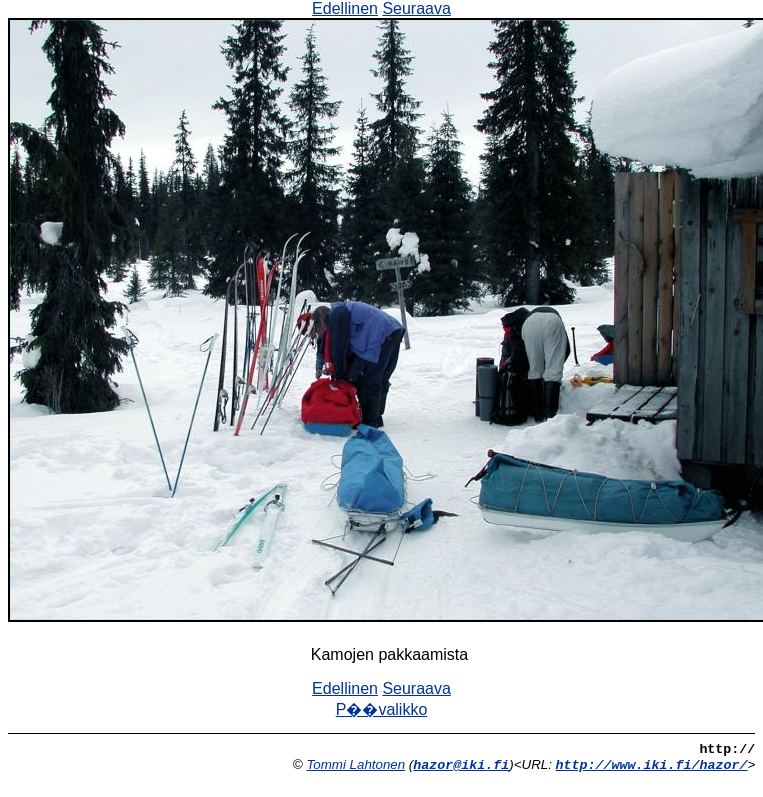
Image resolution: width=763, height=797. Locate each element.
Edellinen (345, 8)
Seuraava (416, 8)
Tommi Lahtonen (355, 764)
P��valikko (382, 709)
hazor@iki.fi (461, 765)
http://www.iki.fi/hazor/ (652, 765)
